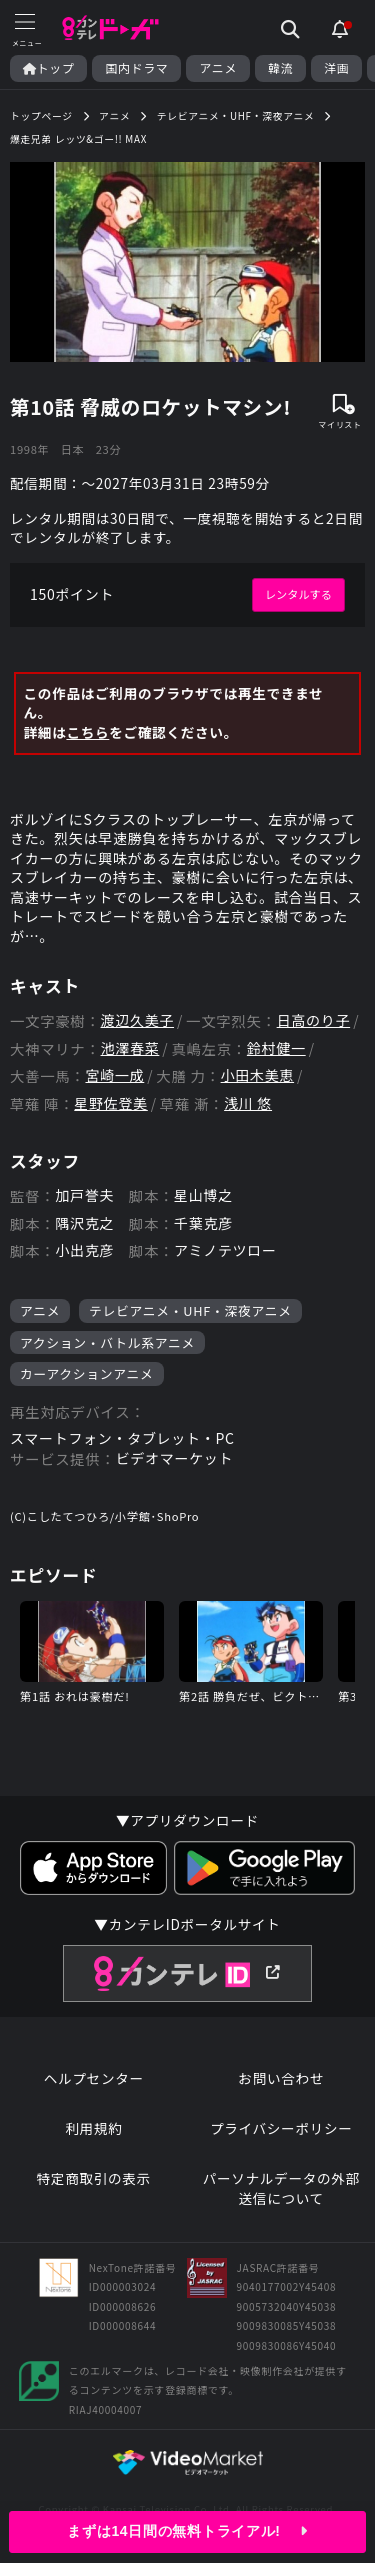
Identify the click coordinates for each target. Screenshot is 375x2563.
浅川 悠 (248, 1103)
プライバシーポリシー (281, 2128)
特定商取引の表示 (94, 2178)
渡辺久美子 (138, 1020)
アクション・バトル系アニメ (107, 1342)
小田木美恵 (258, 1075)
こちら (87, 732)
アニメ (218, 68)
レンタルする (298, 594)
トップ (48, 68)
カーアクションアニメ (87, 1373)
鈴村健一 (276, 1048)
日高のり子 (314, 1020)
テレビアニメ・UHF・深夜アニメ (190, 1310)
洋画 (336, 68)
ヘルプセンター (94, 2078)
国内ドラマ (136, 68)
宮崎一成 (114, 1075)
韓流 (280, 68)
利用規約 (93, 2128)
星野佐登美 (111, 1103)
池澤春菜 (130, 1048)
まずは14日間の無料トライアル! (187, 2531)
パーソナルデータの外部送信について (281, 2188)
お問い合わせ (281, 2078)
